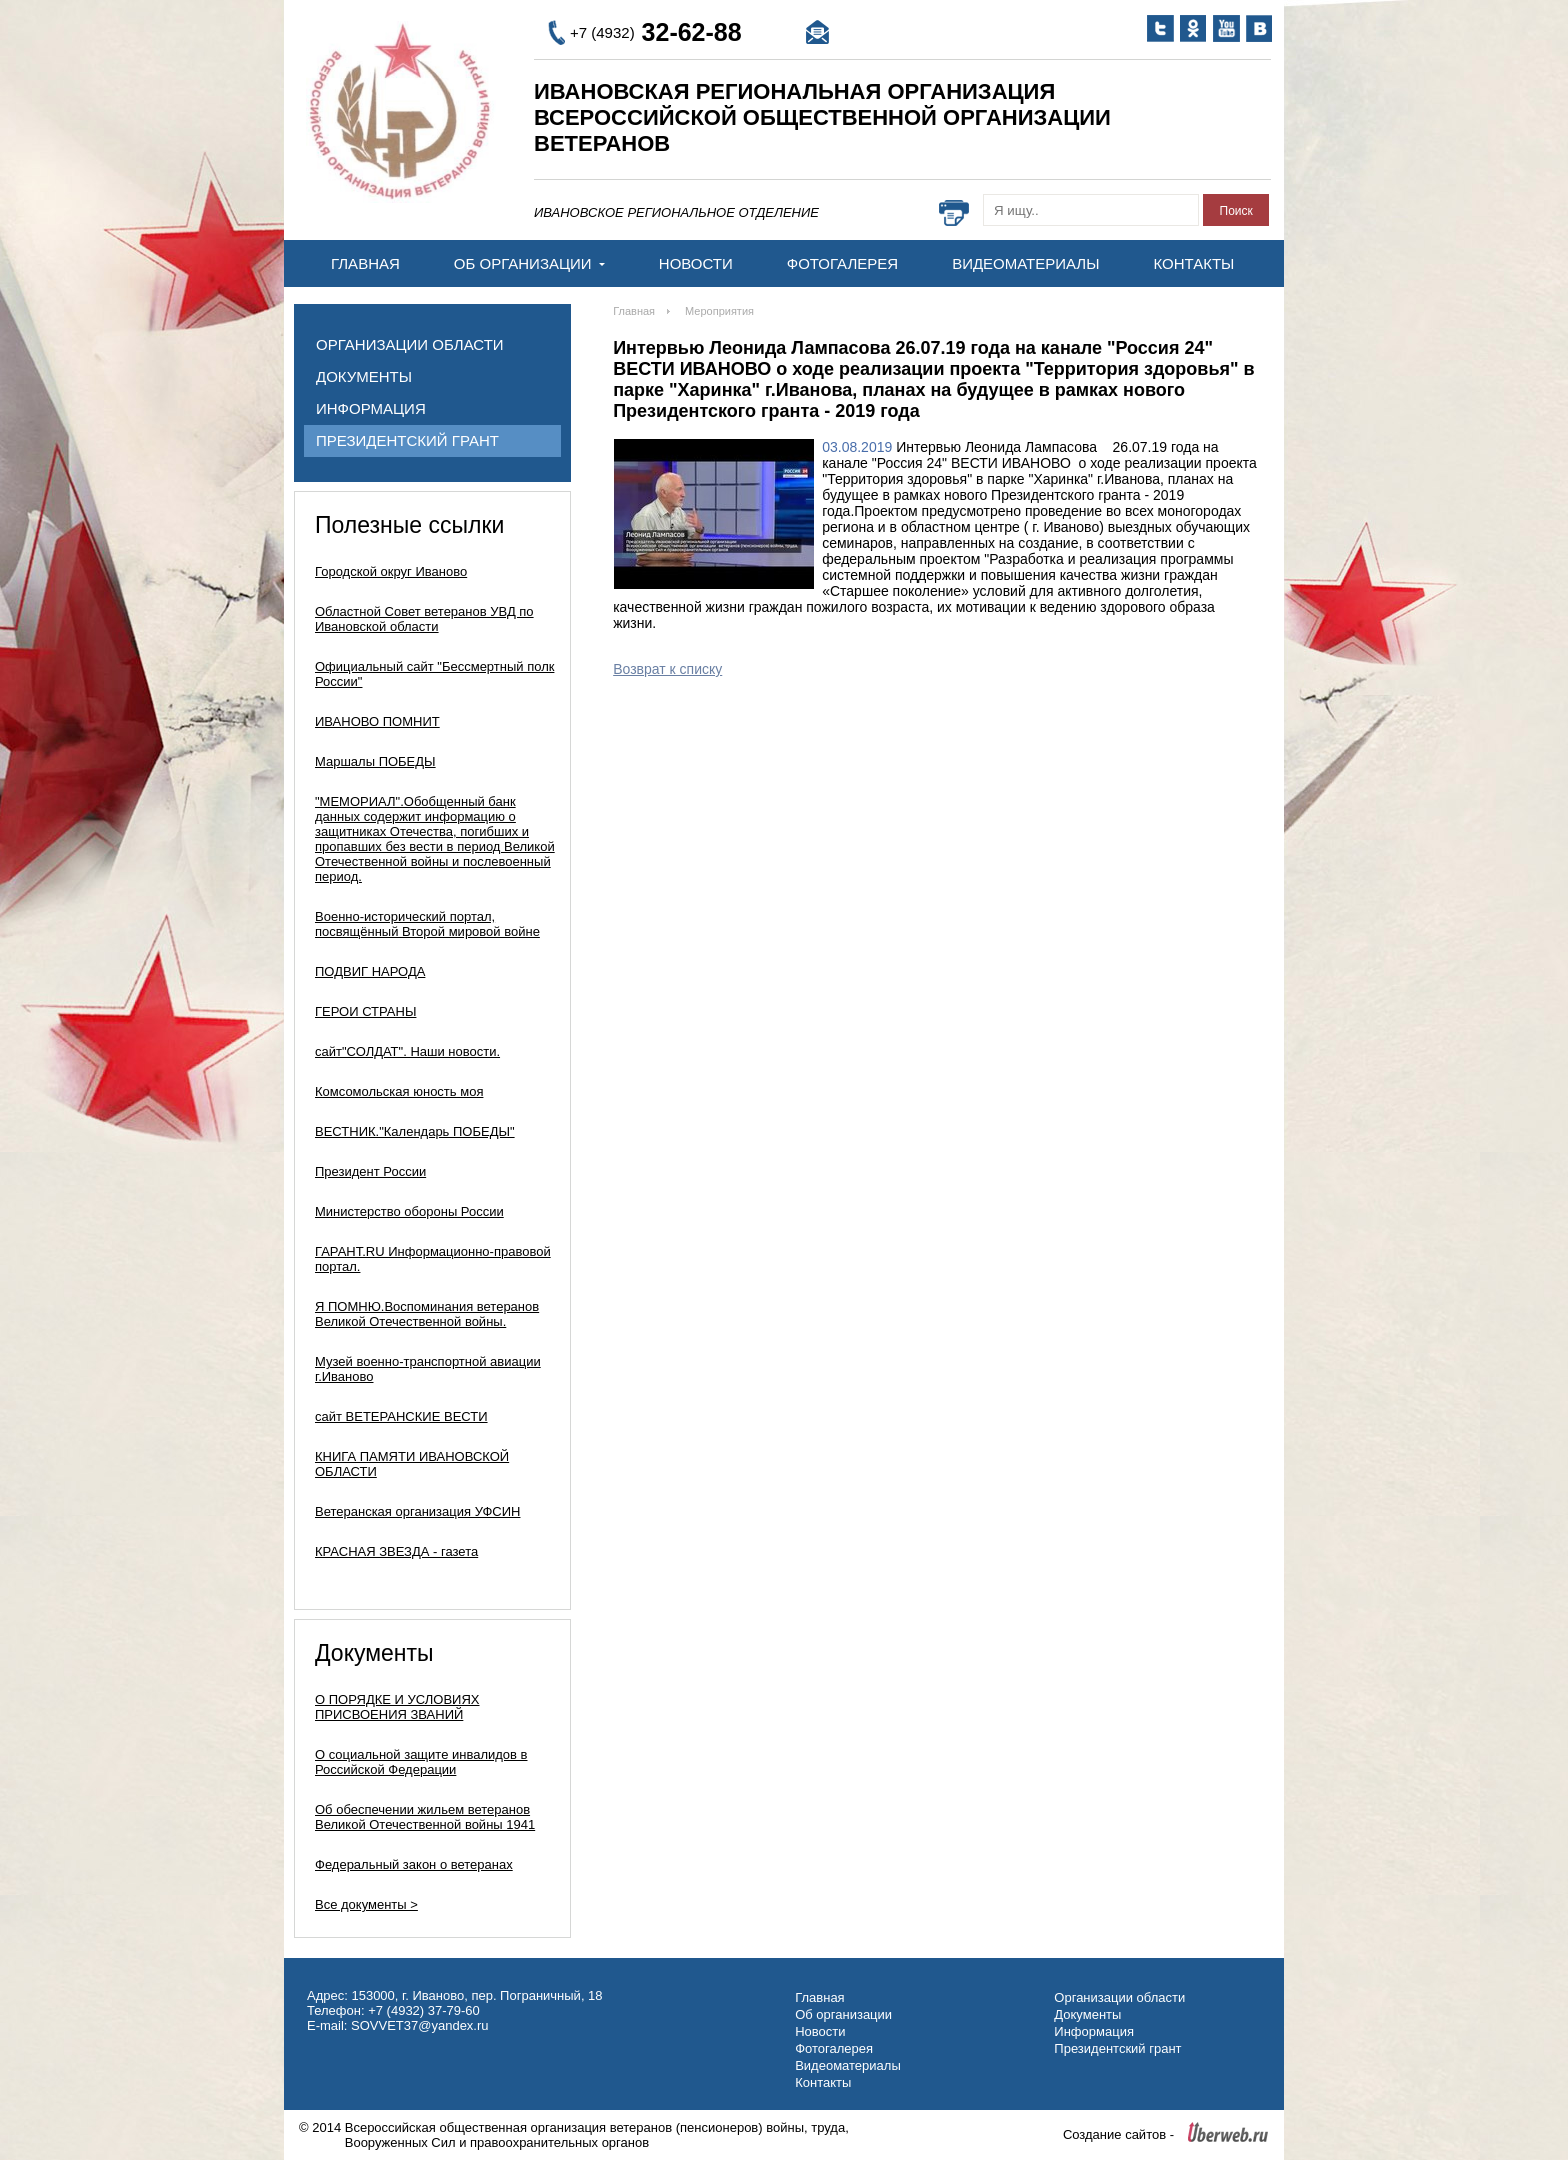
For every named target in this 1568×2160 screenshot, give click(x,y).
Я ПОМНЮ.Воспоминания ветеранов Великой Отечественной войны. (427, 1314)
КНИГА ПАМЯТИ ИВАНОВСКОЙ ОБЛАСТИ (412, 1464)
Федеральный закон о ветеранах (414, 1864)
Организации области (410, 344)
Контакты (1193, 263)
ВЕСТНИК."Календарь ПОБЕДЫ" (415, 1131)
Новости (696, 263)
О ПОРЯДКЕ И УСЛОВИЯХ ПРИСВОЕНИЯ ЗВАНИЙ (397, 1707)
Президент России (370, 1171)
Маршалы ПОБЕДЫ (375, 761)
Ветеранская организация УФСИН (417, 1511)
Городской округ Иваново (391, 571)
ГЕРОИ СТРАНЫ (365, 1011)
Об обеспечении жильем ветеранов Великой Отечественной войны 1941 (425, 1817)
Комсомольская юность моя (399, 1091)
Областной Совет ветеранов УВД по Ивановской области (424, 619)
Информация (371, 408)
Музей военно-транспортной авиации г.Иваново (428, 1369)
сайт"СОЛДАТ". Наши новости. (407, 1051)
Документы (364, 376)
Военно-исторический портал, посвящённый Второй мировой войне (427, 924)
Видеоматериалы (1025, 263)
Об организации (529, 263)
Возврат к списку (667, 669)
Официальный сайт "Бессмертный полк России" (434, 674)
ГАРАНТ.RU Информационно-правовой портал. (433, 1259)
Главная (365, 263)
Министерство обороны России (409, 1211)
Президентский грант (407, 440)
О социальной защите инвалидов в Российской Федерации (421, 1762)
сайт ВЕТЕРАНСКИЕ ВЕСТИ (401, 1416)
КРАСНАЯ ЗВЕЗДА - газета (396, 1551)
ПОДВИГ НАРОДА (370, 971)
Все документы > (366, 1904)
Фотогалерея (842, 263)
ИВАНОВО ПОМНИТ (377, 721)
